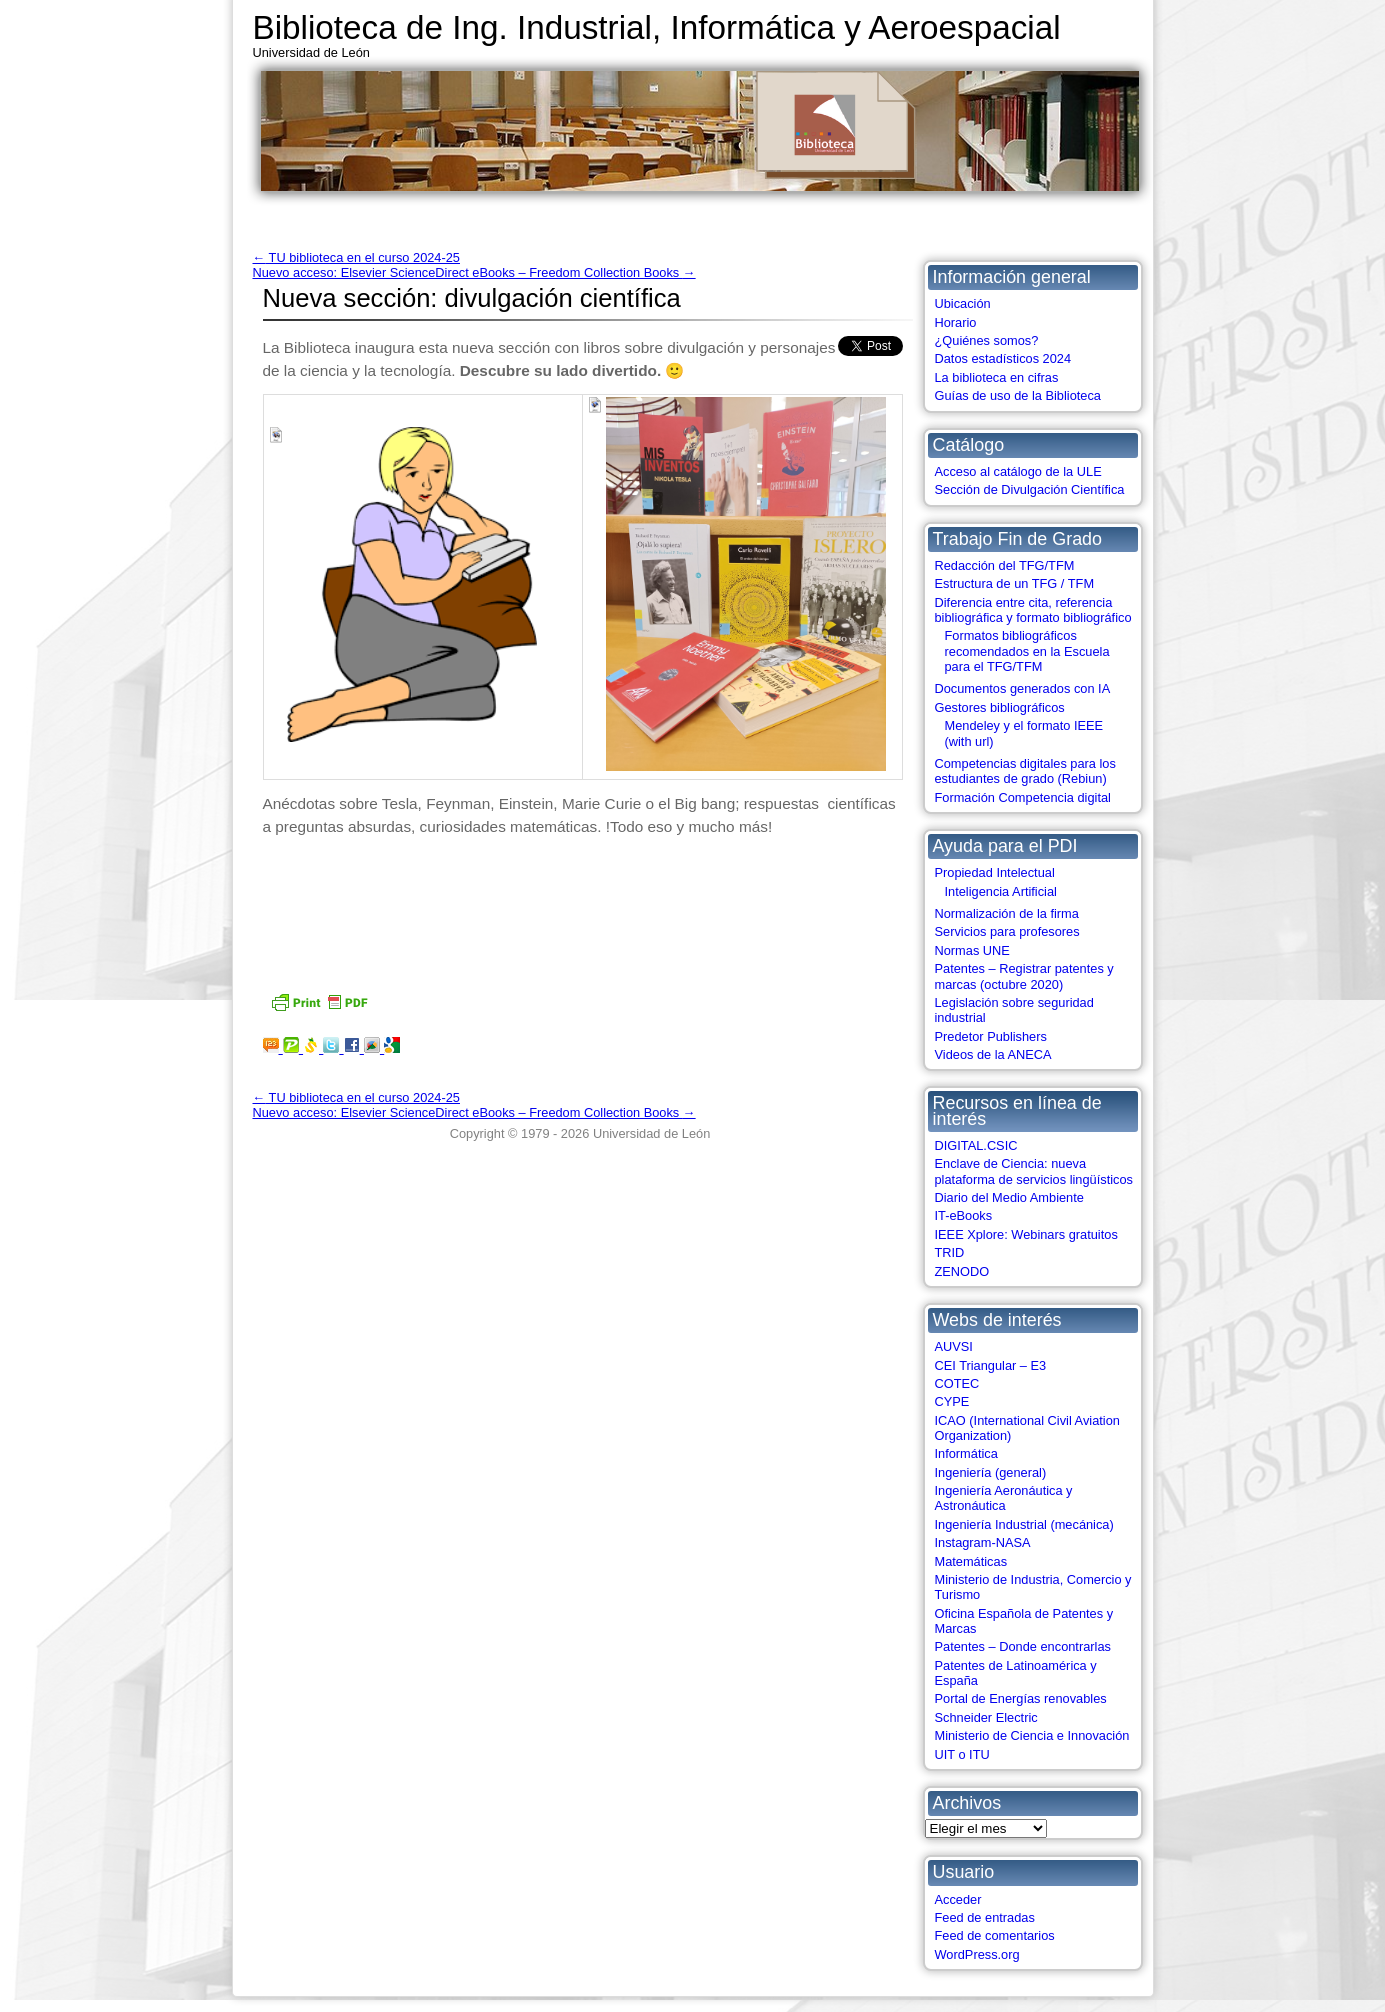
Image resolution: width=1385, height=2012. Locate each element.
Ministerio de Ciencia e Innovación (1032, 1735)
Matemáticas (971, 1561)
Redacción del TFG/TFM (1005, 565)
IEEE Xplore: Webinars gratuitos (1026, 1234)
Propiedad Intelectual (995, 872)
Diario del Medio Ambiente (1009, 1197)
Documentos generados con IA (1023, 688)
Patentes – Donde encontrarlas (1023, 1646)
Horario (956, 322)
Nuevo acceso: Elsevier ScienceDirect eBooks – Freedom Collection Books (474, 272)
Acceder (958, 1899)
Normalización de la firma (1007, 913)
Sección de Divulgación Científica (1030, 489)
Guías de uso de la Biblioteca (1018, 395)
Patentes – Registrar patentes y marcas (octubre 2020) (1024, 976)
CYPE (952, 1401)
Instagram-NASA (983, 1542)
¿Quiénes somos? (987, 340)
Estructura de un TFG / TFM (1015, 583)
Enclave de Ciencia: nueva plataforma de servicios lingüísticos (1034, 1171)
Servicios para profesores (1007, 931)
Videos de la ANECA (993, 1054)
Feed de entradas (985, 1917)
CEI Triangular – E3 (991, 1365)
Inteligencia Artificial (1001, 891)
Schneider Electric (986, 1717)
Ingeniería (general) (991, 1472)
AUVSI (954, 1346)
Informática (966, 1453)
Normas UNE (972, 950)
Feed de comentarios (995, 1935)
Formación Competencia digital (1023, 797)
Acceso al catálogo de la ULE (1018, 471)
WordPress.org (977, 1954)
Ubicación (963, 303)
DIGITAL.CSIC (976, 1145)
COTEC (957, 1383)
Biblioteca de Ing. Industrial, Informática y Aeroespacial (657, 27)
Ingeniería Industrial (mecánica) (1024, 1524)
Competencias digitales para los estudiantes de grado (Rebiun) (1025, 771)
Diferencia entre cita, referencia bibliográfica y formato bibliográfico (1033, 610)
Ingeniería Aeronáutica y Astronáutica (1004, 1498)
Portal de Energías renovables (1021, 1698)
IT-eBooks (964, 1215)
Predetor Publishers (991, 1036)
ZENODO (962, 1271)
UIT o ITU (962, 1754)
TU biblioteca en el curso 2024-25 (356, 257)
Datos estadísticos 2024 (1003, 358)
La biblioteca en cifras (997, 377)
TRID (950, 1252)
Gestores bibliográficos (1000, 707)
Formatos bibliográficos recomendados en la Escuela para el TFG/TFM (1027, 651)
